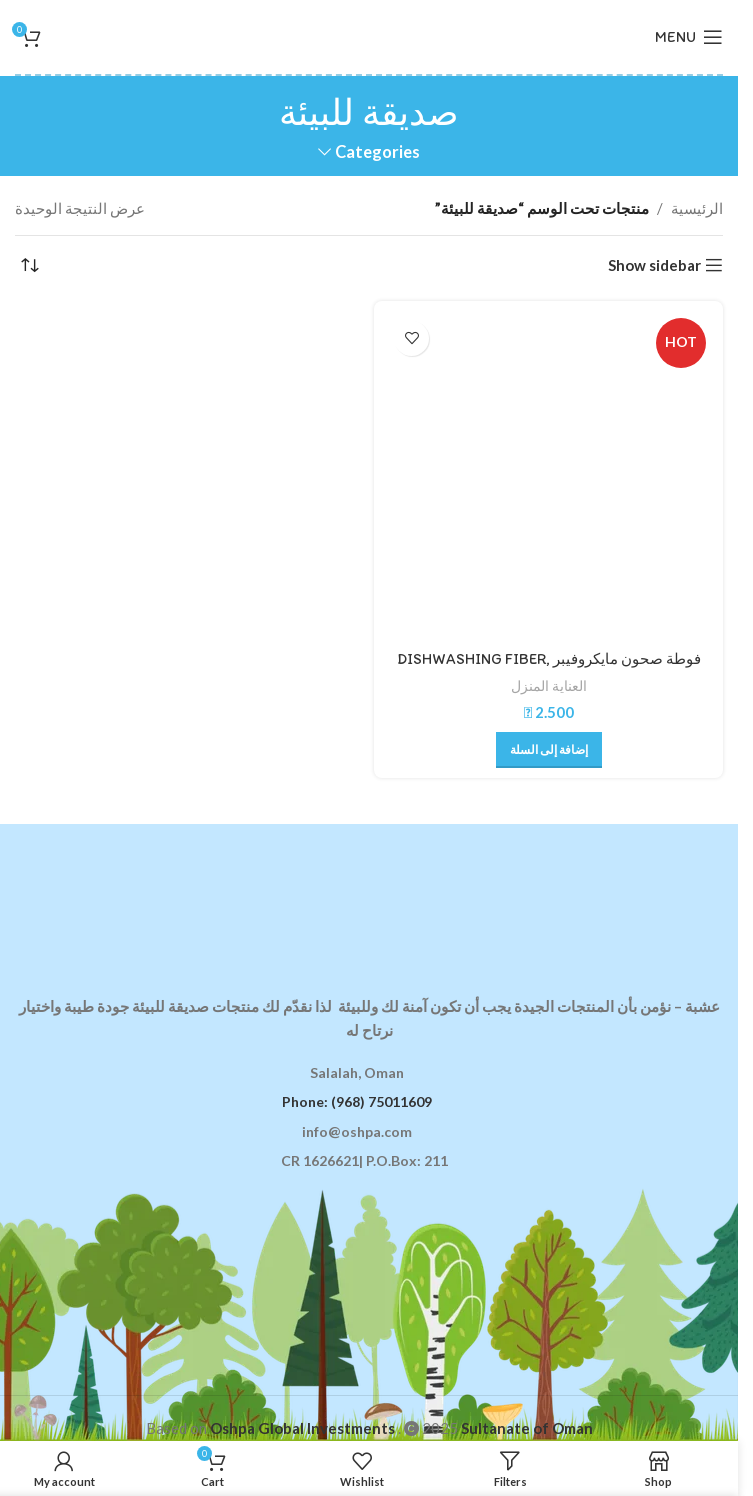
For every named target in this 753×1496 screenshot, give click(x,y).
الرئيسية (697, 208)
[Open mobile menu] (689, 37)
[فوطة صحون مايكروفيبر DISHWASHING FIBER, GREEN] (548, 475)
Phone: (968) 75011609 (357, 1101)
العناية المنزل (549, 685)
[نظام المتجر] (30, 266)
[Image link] (369, 897)
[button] (549, 750)
